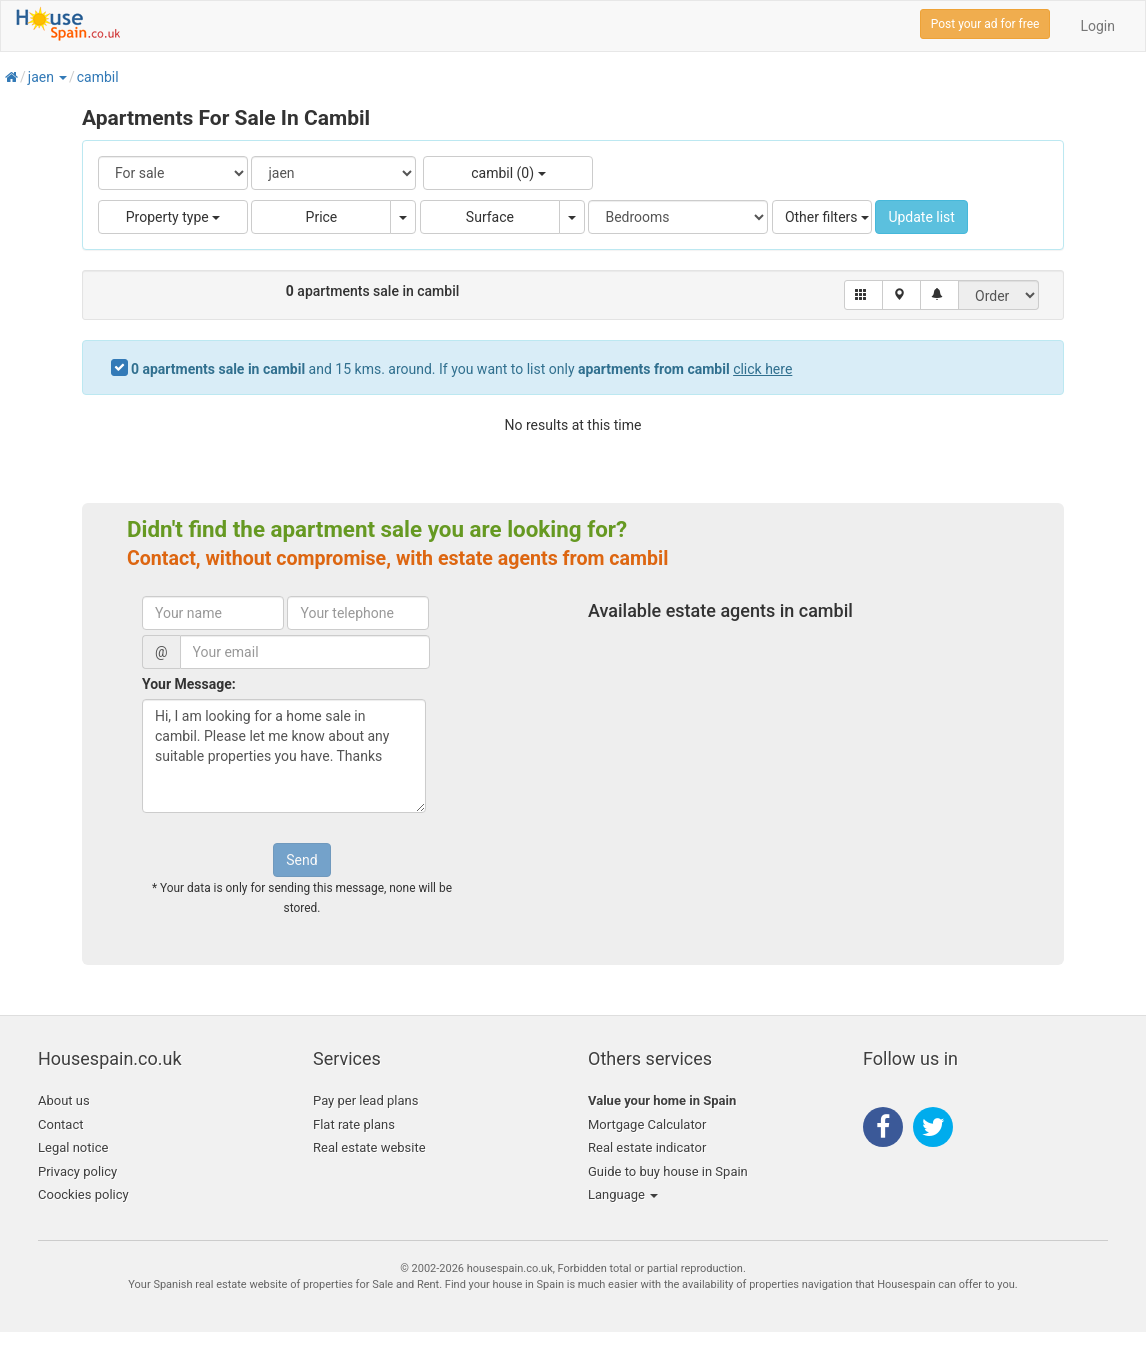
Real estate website (369, 1147)
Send (301, 860)
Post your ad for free (985, 24)
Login (1097, 26)
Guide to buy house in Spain (668, 1171)
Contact (60, 1124)
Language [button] (623, 1194)
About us (64, 1100)
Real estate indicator (647, 1147)
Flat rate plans (354, 1124)
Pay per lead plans (365, 1100)
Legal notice (73, 1147)
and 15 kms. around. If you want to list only (461, 369)
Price (322, 217)
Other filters (827, 217)
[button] (62, 77)
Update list (921, 217)
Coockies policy (83, 1194)
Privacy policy (77, 1171)
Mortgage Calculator (647, 1124)
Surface (490, 217)
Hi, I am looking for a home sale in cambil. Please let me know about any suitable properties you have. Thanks (284, 756)
